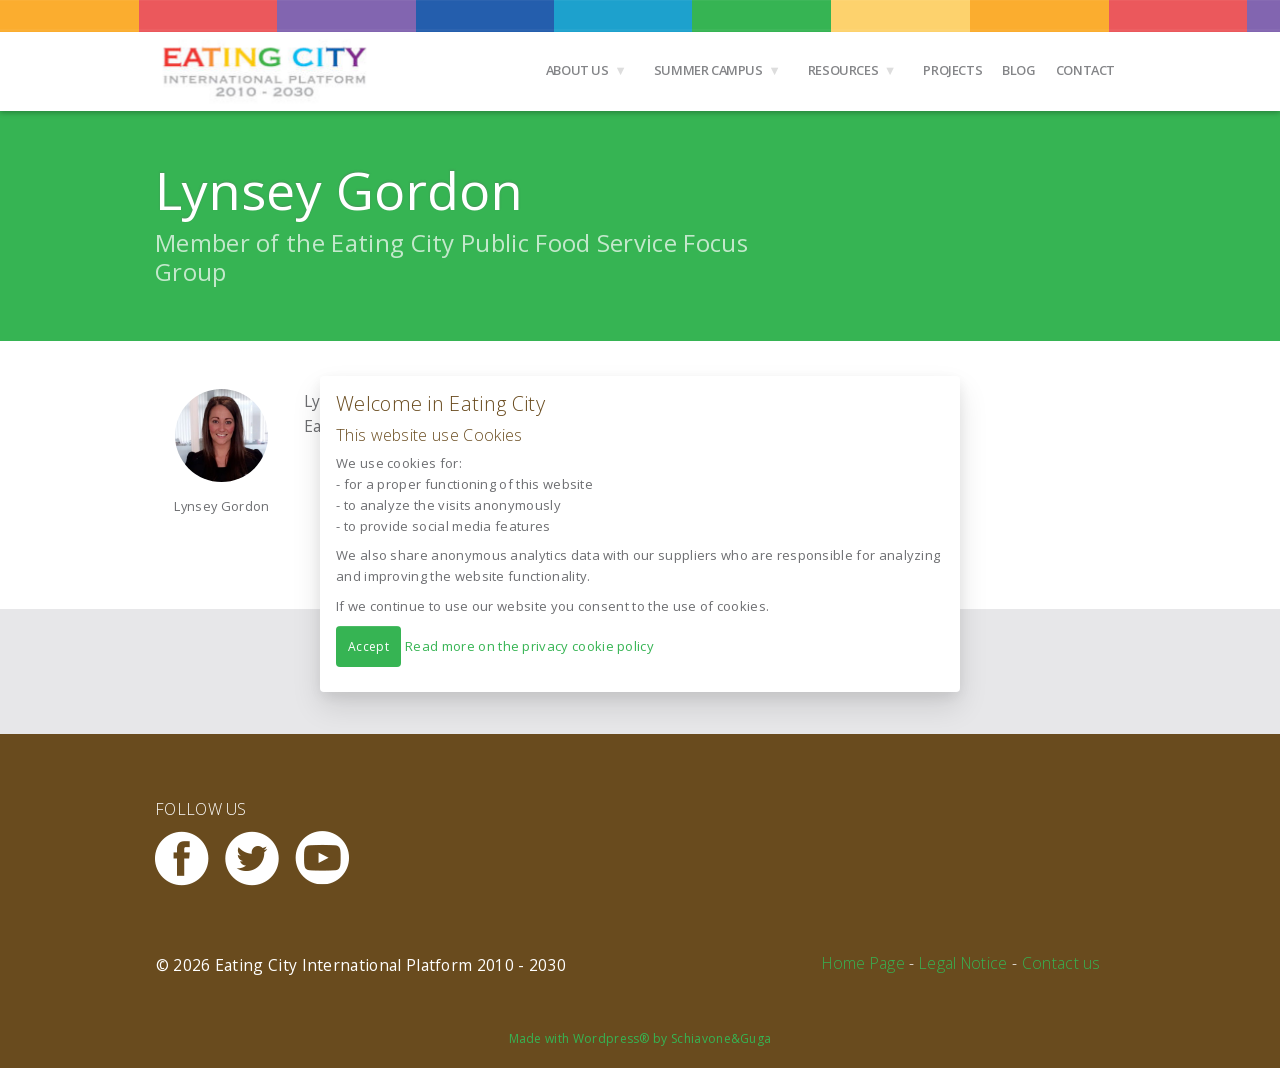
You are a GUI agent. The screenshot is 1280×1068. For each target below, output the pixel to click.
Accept (368, 646)
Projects (952, 70)
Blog (1018, 70)
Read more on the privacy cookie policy (529, 646)
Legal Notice (963, 963)
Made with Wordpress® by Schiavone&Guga (640, 1038)
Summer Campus (708, 70)
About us (577, 70)
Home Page (863, 963)
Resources (843, 70)
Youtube (330, 858)
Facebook (190, 858)
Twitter (260, 858)
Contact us (1061, 963)
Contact (1085, 70)
